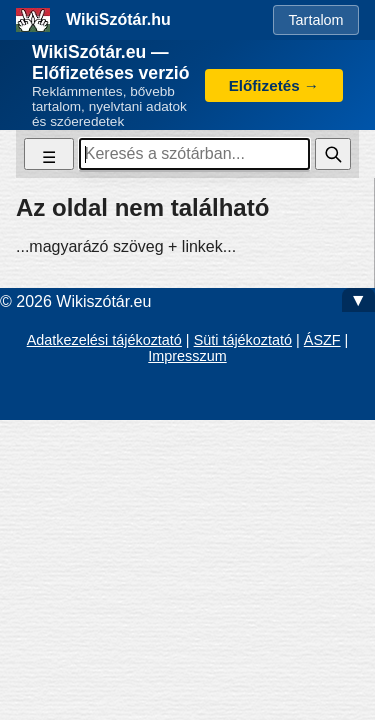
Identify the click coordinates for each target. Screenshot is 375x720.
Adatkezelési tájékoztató (104, 340)
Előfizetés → (274, 85)
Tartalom (315, 20)
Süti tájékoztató (243, 340)
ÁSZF (322, 340)
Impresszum (187, 356)
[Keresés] (333, 154)
